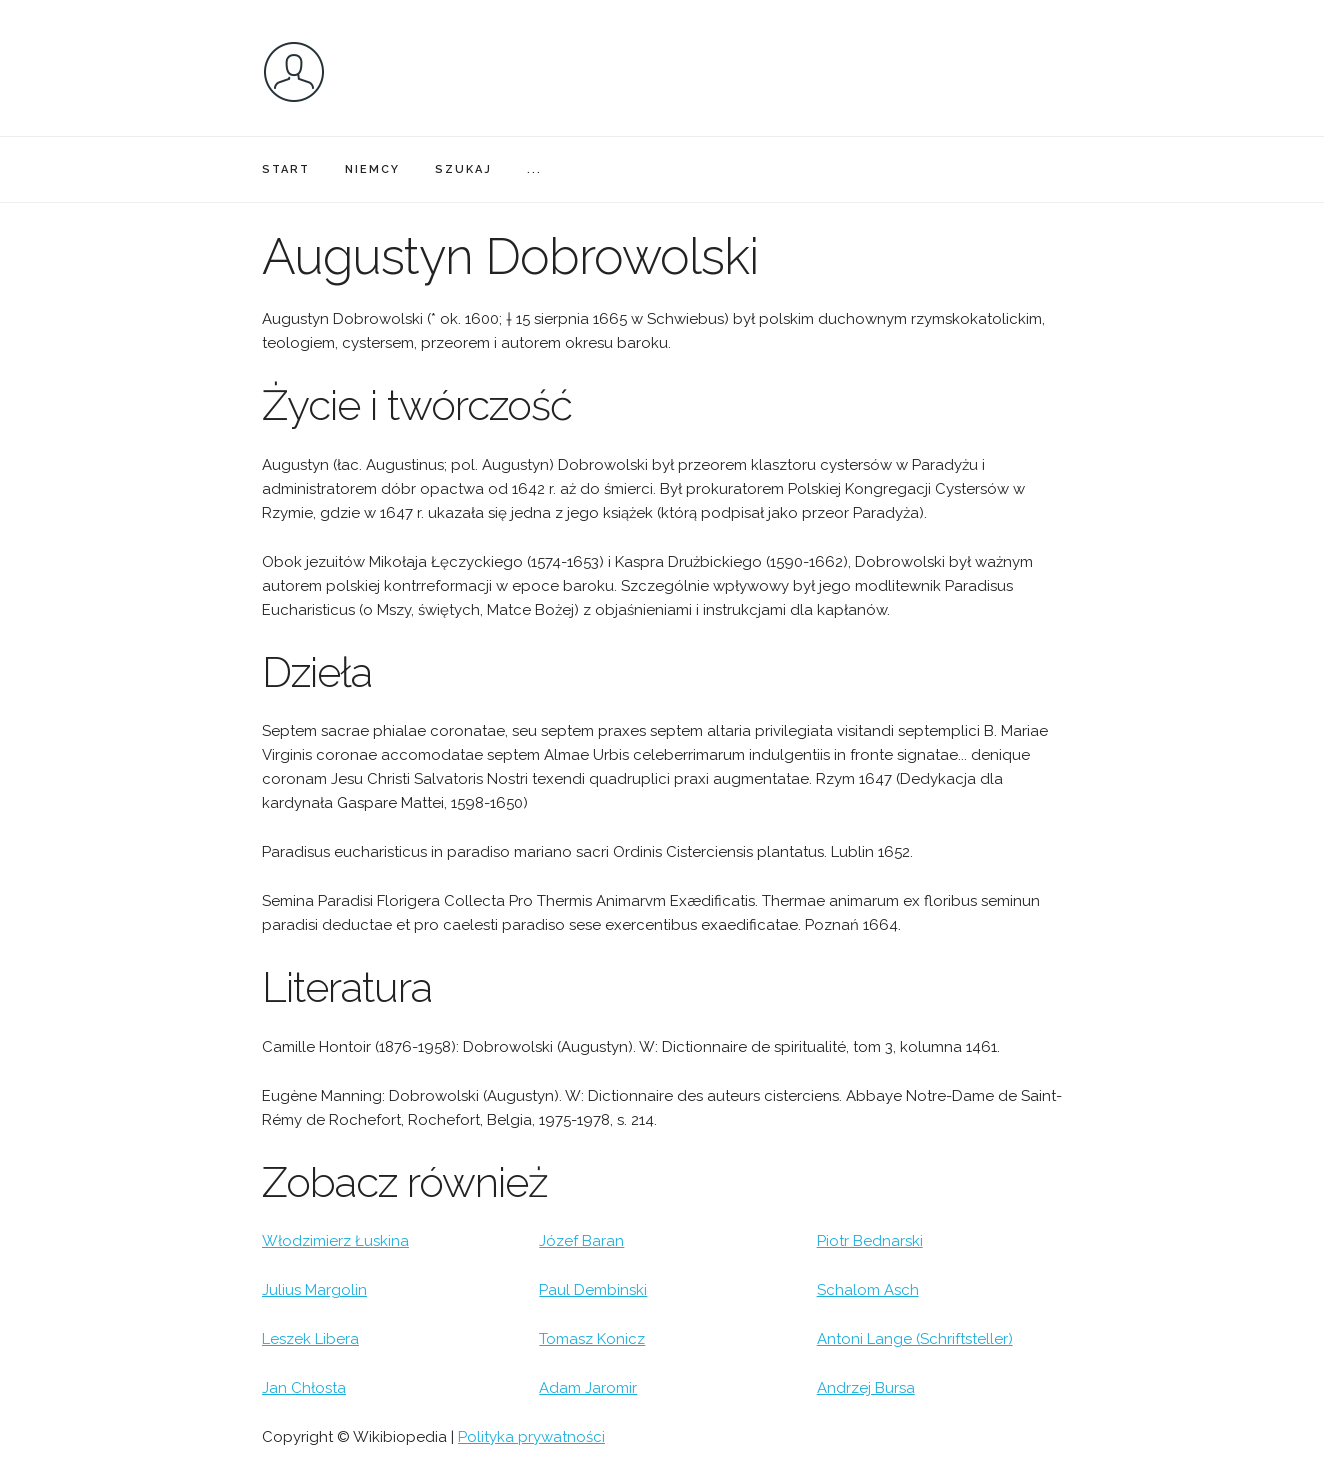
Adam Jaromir (588, 1388)
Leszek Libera (310, 1339)
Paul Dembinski (593, 1290)
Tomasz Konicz (592, 1339)
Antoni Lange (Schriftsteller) (915, 1339)
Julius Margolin (314, 1290)
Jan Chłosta (304, 1388)
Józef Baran (581, 1241)
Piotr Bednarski (870, 1241)
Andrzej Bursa (866, 1388)
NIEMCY (372, 169)
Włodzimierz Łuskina (335, 1241)
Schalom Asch (868, 1290)
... (534, 169)
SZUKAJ (463, 169)
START (286, 169)
